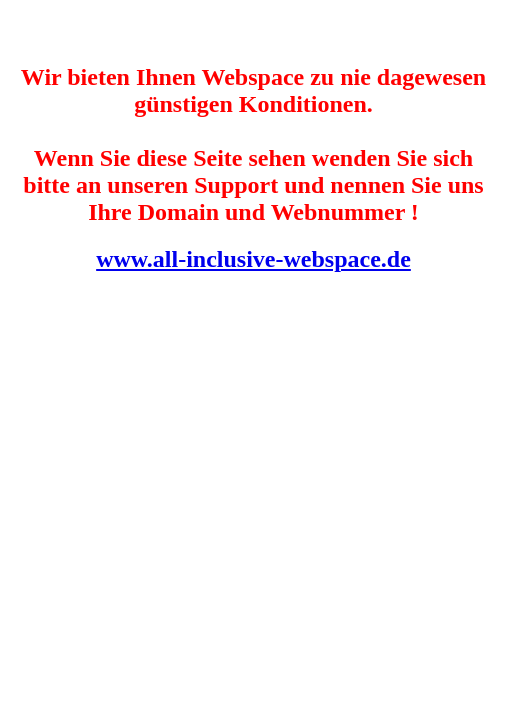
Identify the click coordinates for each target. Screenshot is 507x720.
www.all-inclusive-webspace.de (253, 259)
